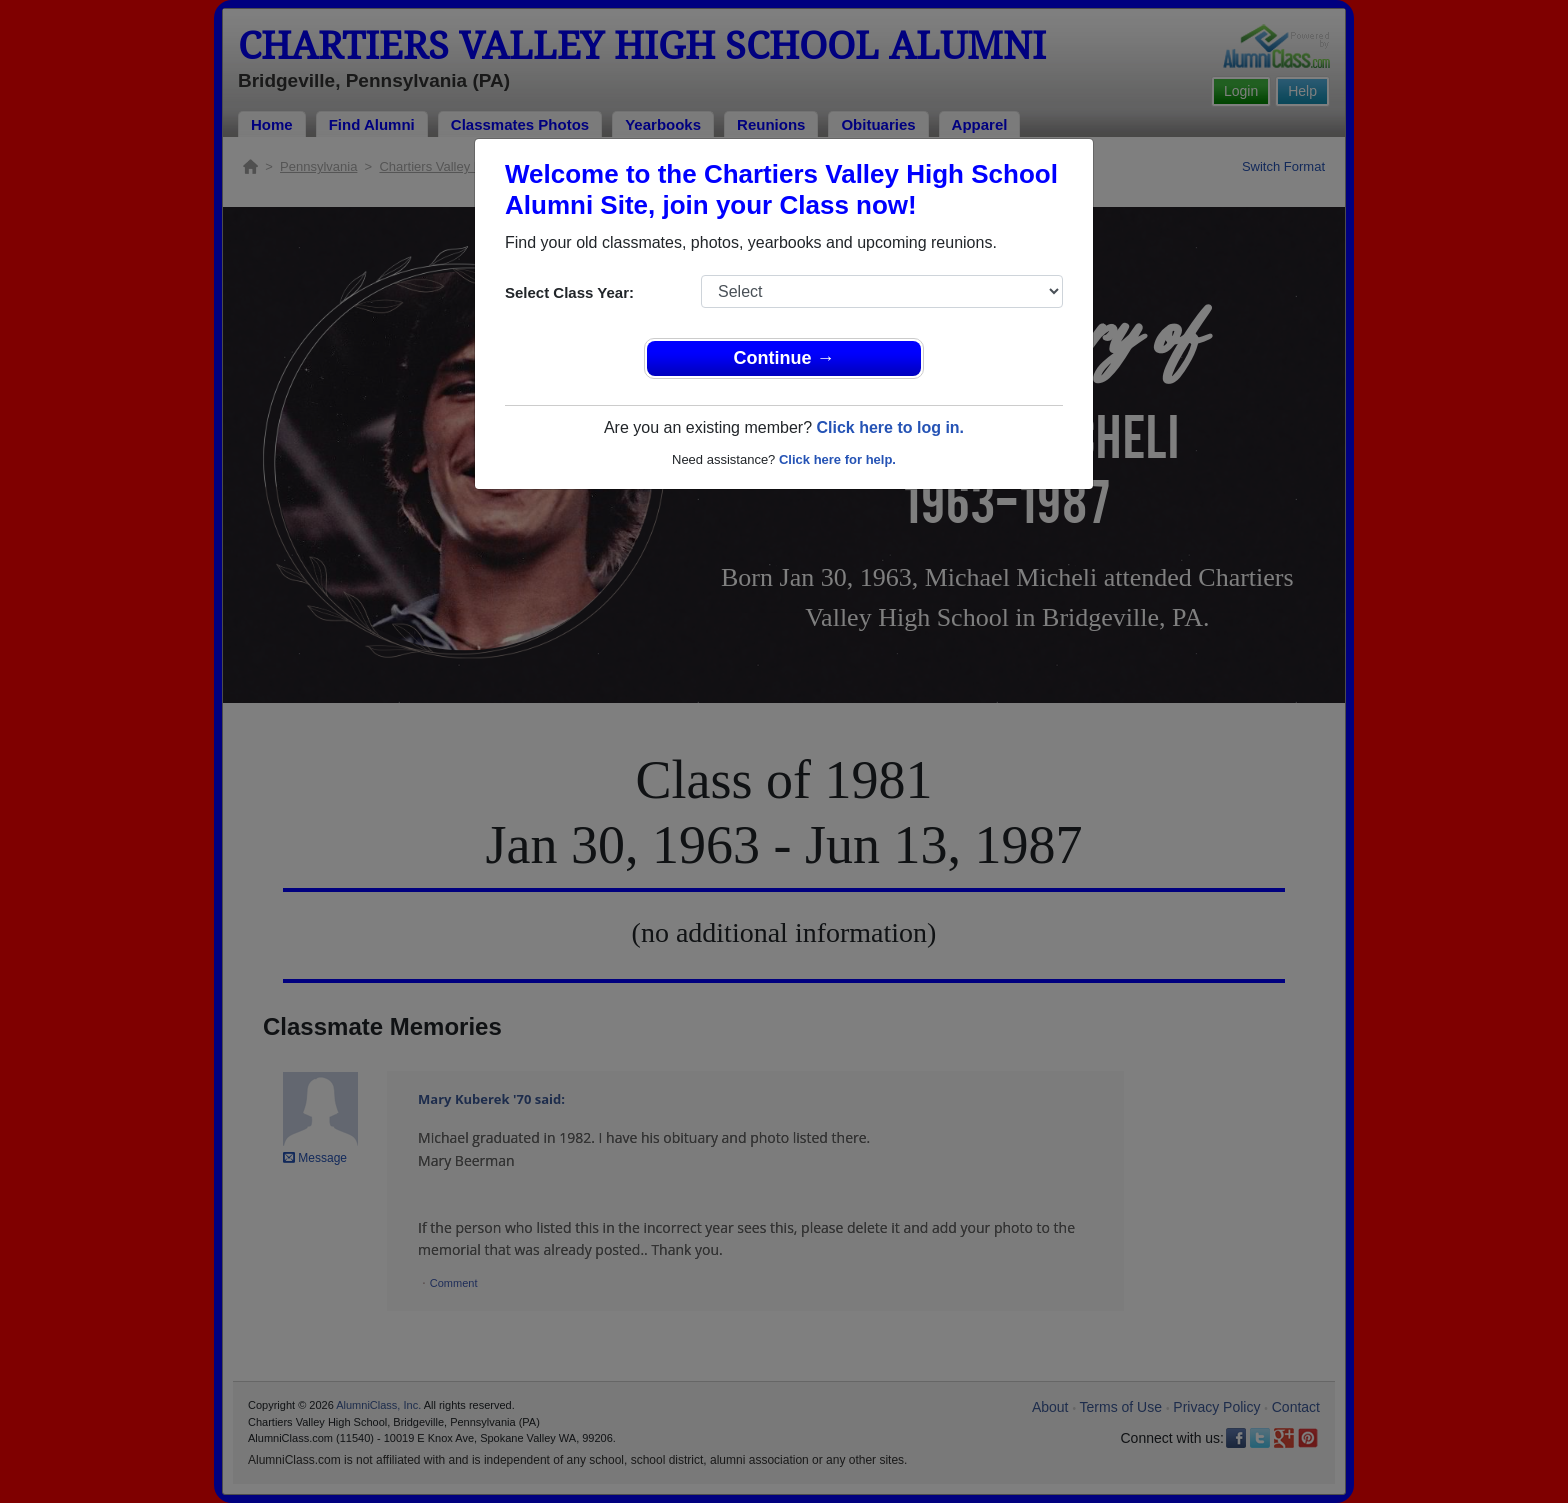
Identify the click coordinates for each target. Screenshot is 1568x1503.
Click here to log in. (890, 427)
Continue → (784, 358)
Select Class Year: (569, 292)
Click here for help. (837, 459)
